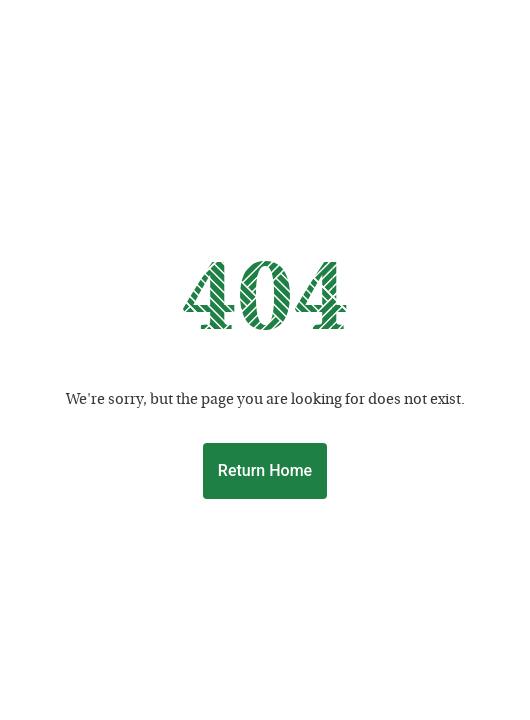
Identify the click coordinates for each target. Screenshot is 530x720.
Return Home (265, 470)
